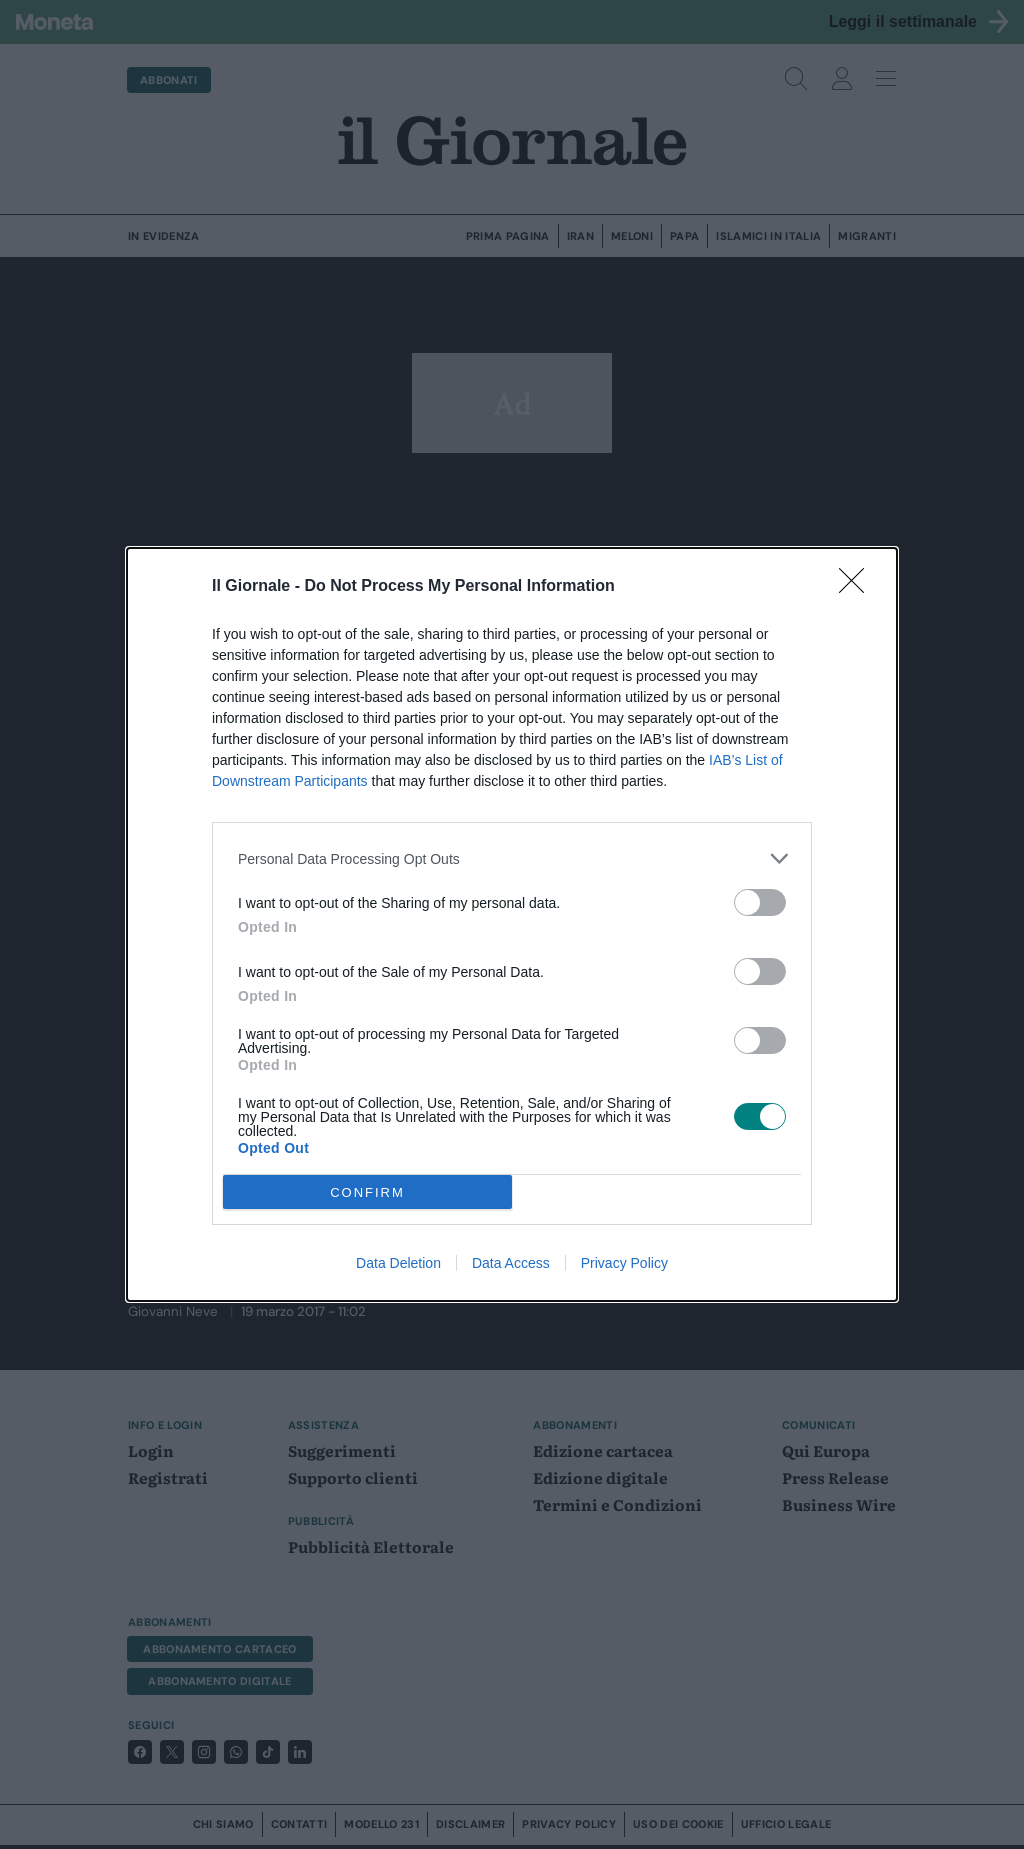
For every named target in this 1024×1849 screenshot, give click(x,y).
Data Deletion (398, 1263)
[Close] (858, 587)
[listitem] (512, 858)
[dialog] (512, 924)
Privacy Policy (624, 1263)
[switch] (760, 902)
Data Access (511, 1263)
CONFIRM (367, 1192)
